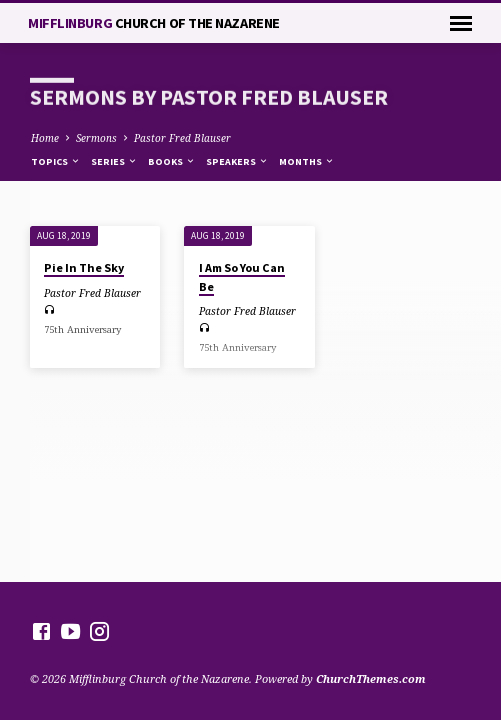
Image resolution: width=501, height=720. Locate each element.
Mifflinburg (154, 23)
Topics (56, 161)
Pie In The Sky (84, 267)
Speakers (237, 161)
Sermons (96, 138)
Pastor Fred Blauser (182, 138)
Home (45, 138)
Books (172, 161)
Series (114, 161)
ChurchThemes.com (371, 678)
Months (307, 161)
